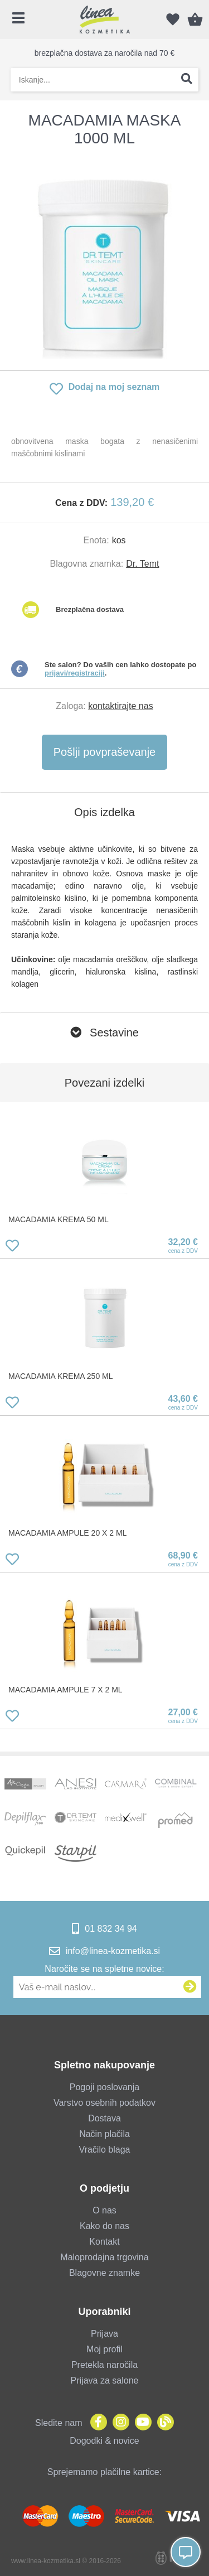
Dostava (104, 2118)
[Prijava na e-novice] (190, 1987)
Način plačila (104, 2134)
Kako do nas (104, 2226)
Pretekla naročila (104, 2365)
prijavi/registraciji (75, 673)
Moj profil (104, 2349)
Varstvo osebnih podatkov (104, 2102)
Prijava (104, 2333)
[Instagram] (118, 2423)
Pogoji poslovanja (104, 2087)
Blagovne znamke (104, 2273)
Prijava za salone (105, 2380)
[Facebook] (96, 2423)
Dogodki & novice (104, 2440)
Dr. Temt (142, 563)
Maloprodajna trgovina (104, 2257)
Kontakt (104, 2241)
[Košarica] (195, 19)
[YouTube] (140, 2423)
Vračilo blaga (104, 2149)
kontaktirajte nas (120, 706)
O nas (104, 2210)
